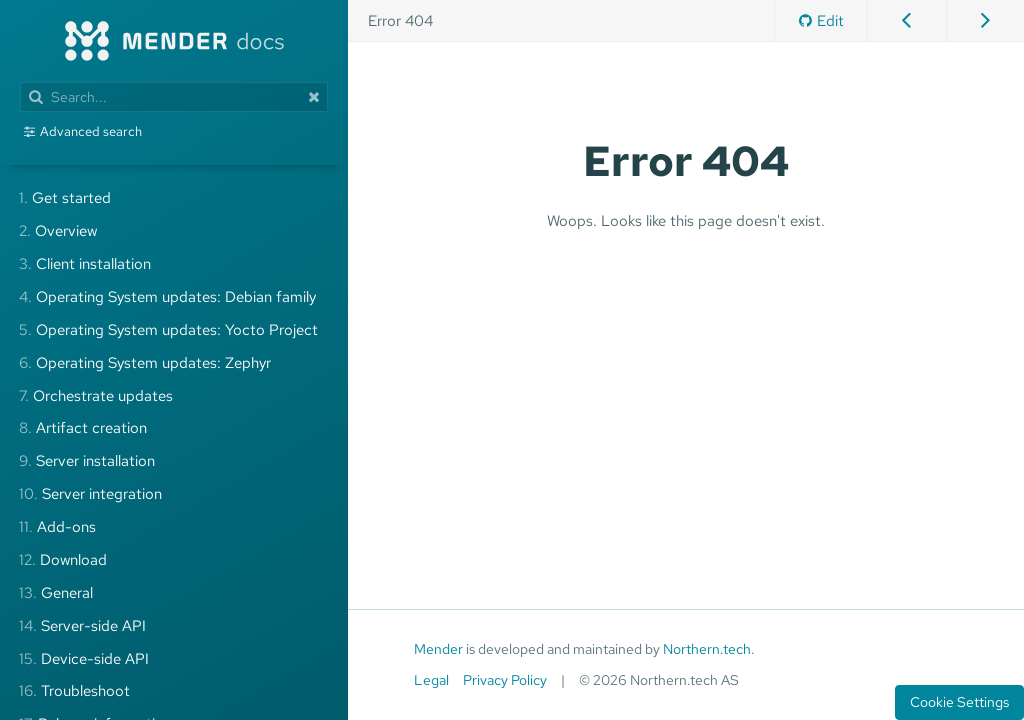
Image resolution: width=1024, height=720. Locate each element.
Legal (431, 680)
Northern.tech (707, 649)
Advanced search (91, 131)
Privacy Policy (505, 680)
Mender (438, 649)
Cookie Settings (959, 702)
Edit (821, 20)
